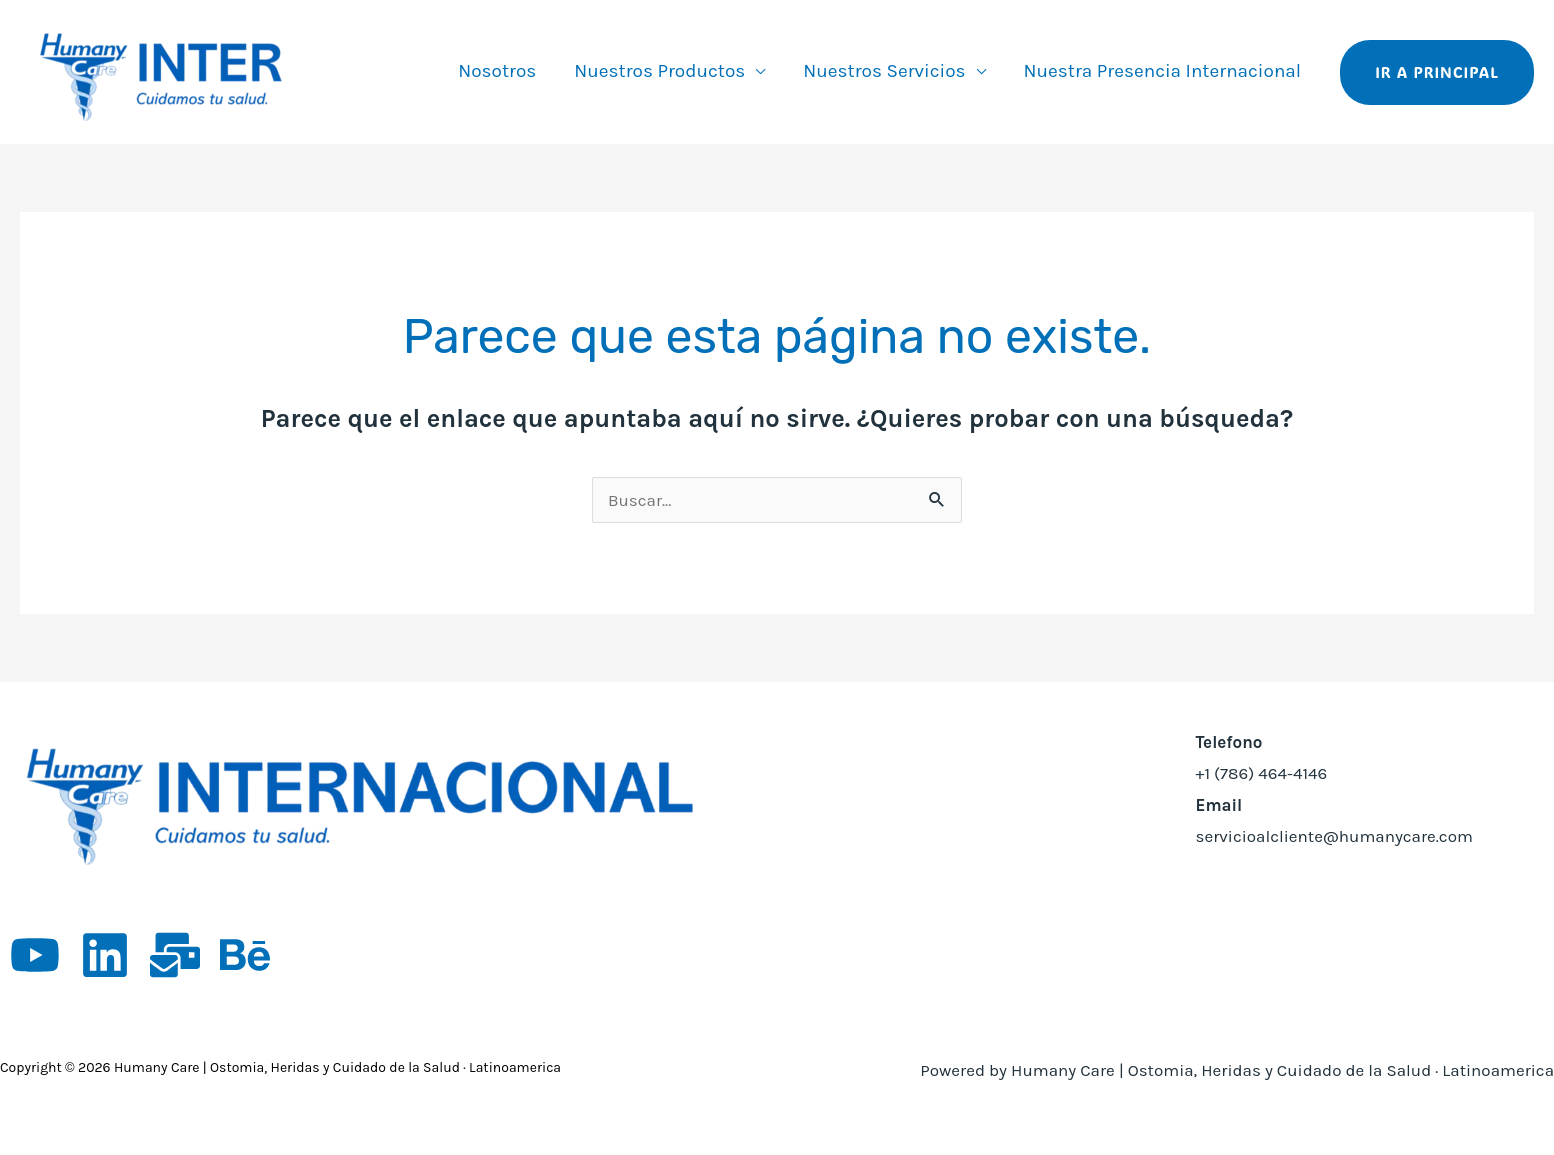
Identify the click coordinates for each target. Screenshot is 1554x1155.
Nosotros (497, 71)
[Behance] (245, 955)
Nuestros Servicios (884, 71)
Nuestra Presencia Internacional (1163, 71)
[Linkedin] (105, 955)
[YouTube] (35, 955)
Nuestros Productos (659, 71)
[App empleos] (175, 955)
